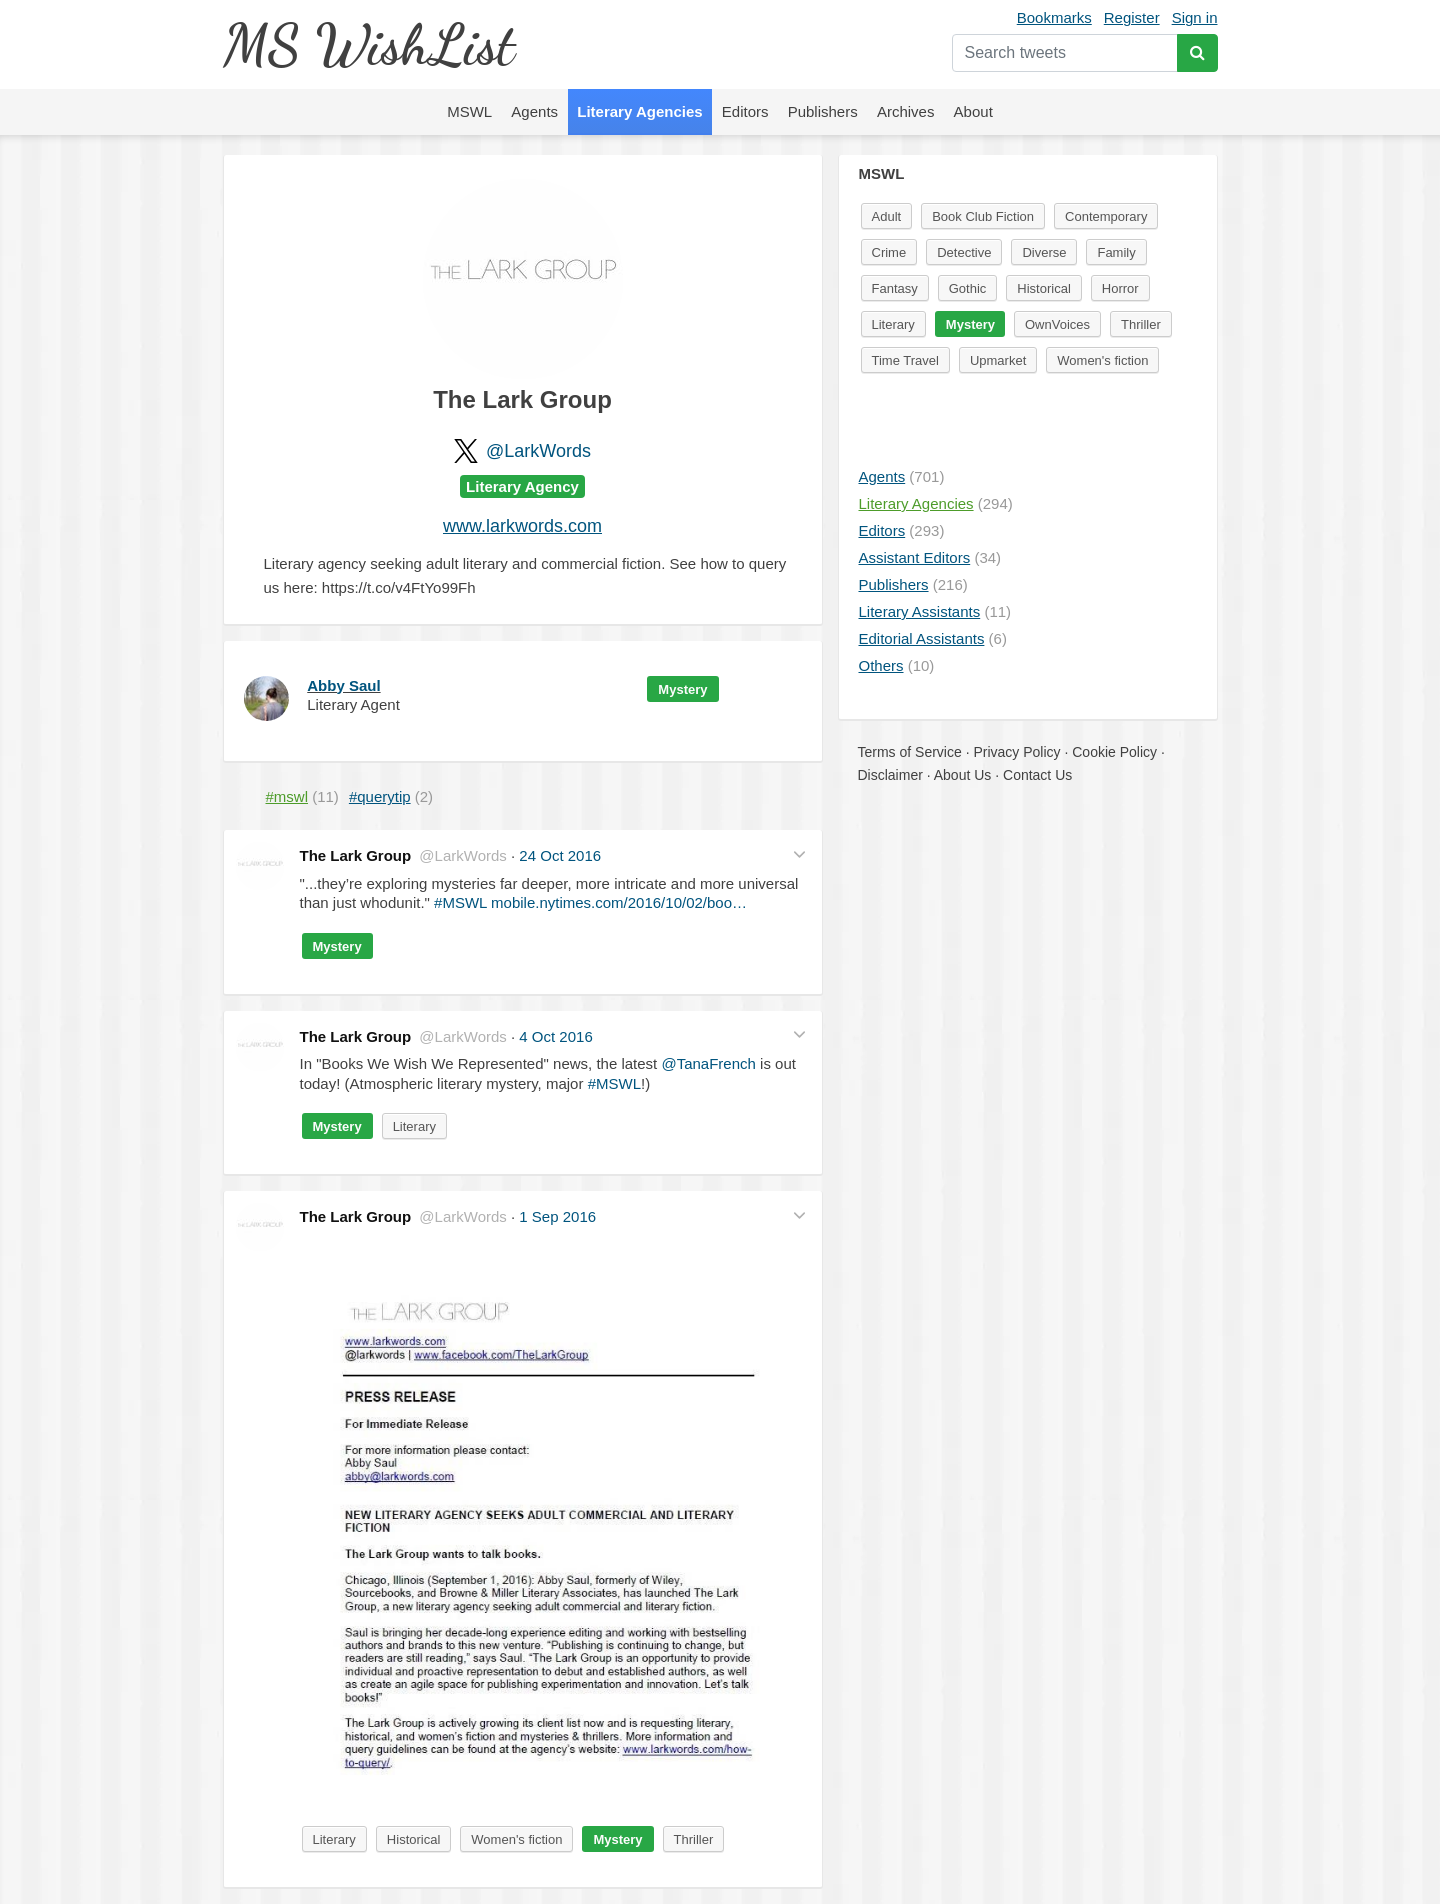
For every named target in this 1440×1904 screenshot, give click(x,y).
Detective (964, 252)
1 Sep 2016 (557, 1216)
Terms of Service (910, 752)
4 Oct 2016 (555, 1036)
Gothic (968, 288)
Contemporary (1106, 216)
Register (1132, 17)
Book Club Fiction (983, 216)
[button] (799, 853)
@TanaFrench (708, 1063)
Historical (413, 1839)
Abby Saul (343, 685)
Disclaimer (890, 775)
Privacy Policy (1016, 752)
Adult (887, 216)
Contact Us (1037, 775)
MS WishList (368, 44)
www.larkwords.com (522, 526)
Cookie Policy (1114, 752)
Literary (414, 1126)
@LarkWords (538, 451)
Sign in (1195, 17)
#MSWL (460, 902)
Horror (1120, 288)
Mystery (682, 689)
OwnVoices (1057, 324)
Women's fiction (516, 1839)
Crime (889, 252)
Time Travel (905, 360)
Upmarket (998, 360)
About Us (963, 775)
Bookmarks (1054, 17)
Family (1116, 252)
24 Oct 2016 (560, 855)
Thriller (694, 1839)
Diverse (1044, 252)
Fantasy (895, 288)
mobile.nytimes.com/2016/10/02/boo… (619, 902)
